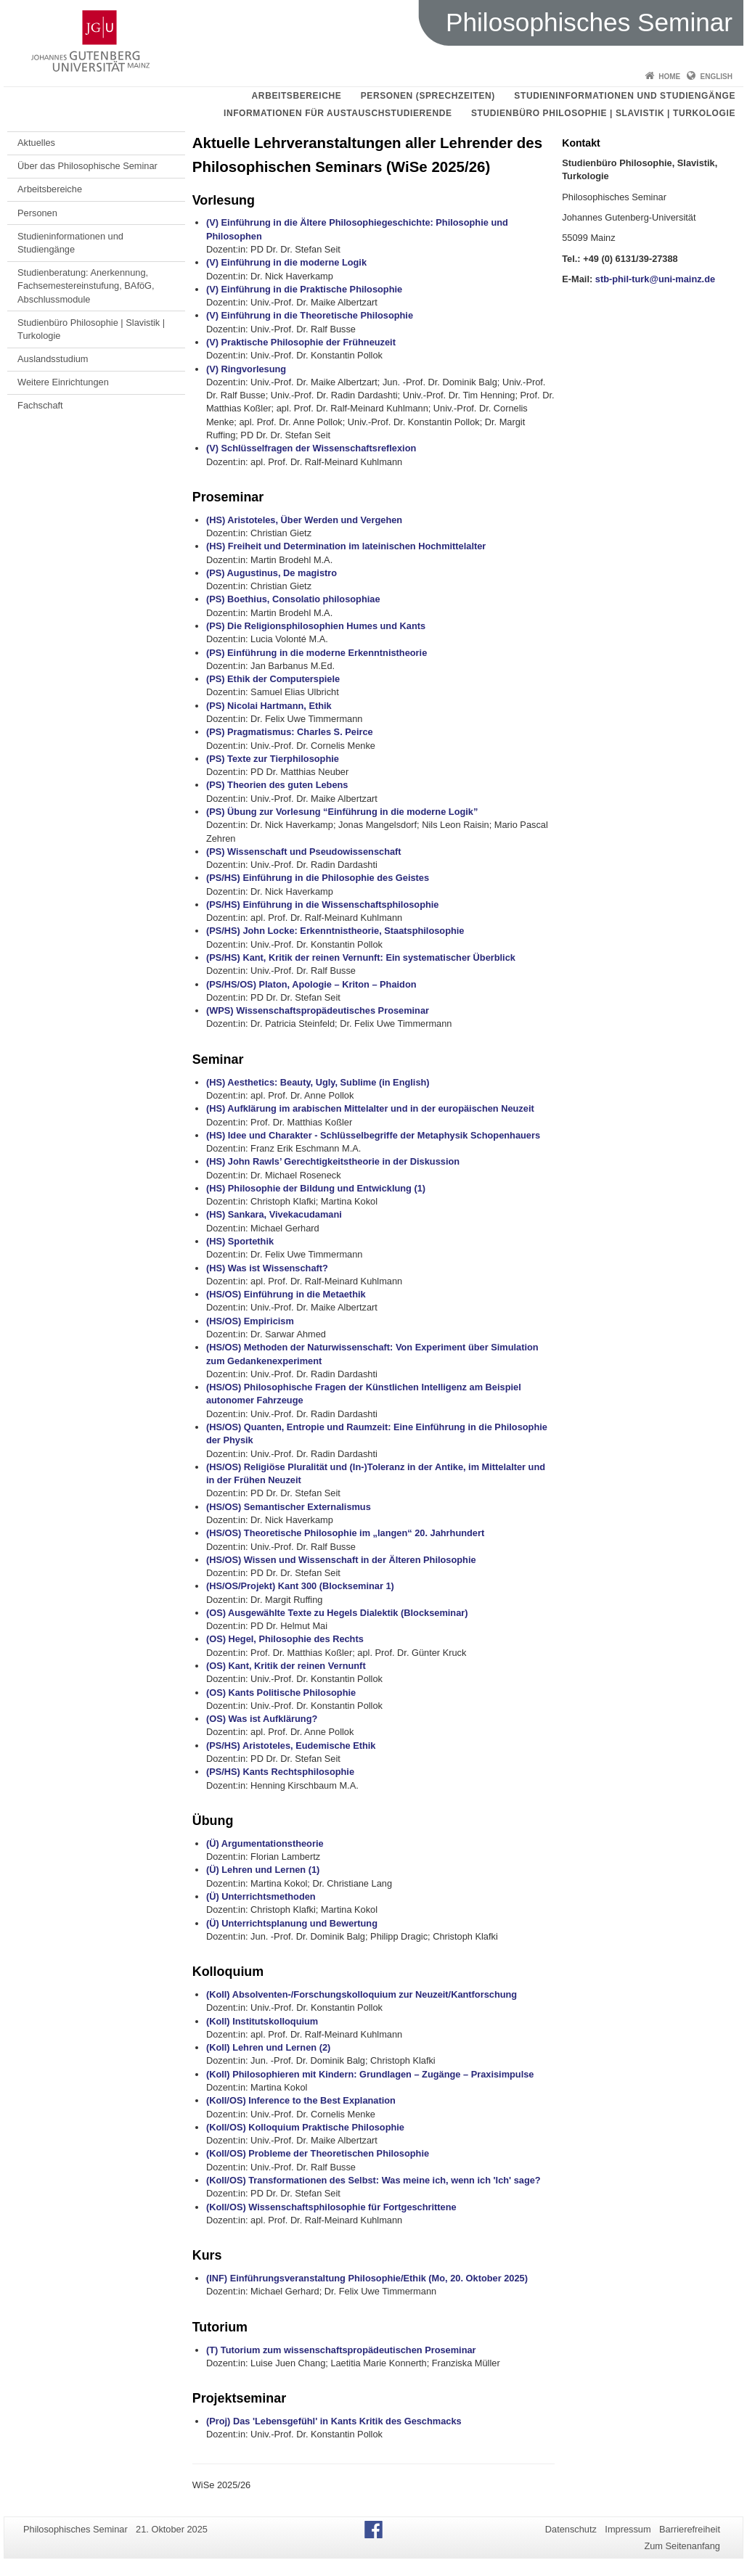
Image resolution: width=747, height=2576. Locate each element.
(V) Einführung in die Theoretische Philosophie (309, 315)
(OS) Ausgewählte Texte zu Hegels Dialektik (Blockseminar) (337, 1612)
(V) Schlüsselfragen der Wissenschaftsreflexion (311, 448)
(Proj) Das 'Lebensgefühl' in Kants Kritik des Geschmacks (334, 2421)
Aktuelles (36, 142)
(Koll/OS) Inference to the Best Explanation (301, 2100)
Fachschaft (40, 405)
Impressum (627, 2529)
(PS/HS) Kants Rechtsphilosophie (280, 1771)
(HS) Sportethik (240, 1241)
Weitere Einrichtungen (63, 382)
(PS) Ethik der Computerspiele (273, 678)
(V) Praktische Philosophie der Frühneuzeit (301, 342)
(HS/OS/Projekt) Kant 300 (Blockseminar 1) (300, 1585)
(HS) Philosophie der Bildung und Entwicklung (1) (315, 1188)
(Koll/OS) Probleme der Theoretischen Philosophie (317, 2153)
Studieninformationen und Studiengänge (624, 96)
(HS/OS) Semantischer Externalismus (288, 1506)
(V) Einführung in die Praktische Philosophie (304, 289)
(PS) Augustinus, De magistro (271, 572)
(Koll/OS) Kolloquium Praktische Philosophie (305, 2127)
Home (669, 77)
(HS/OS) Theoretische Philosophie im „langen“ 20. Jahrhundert (345, 1532)
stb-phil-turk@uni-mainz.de (655, 279)
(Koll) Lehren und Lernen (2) (268, 2047)
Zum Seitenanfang (682, 2545)
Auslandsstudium (52, 358)
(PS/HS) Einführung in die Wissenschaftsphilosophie (322, 904)
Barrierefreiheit (689, 2529)
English (716, 77)
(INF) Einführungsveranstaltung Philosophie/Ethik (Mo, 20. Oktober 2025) (367, 2278)
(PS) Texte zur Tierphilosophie (272, 758)
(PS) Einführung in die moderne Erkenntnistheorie (316, 652)
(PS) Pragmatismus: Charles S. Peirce (289, 731)
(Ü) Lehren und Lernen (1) (262, 1869)
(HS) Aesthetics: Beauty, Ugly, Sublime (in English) (318, 1082)
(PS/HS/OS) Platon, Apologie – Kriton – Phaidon (311, 984)
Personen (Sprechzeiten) (428, 96)
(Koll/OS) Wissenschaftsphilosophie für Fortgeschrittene (331, 2207)
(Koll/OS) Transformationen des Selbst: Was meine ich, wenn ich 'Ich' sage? (373, 2180)
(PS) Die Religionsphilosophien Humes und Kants (315, 625)
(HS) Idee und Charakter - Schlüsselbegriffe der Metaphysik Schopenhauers (373, 1135)
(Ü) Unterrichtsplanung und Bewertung (291, 1923)
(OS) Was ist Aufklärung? (261, 1718)
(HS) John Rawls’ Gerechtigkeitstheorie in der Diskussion (333, 1161)
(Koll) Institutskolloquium (262, 2021)
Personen (37, 213)
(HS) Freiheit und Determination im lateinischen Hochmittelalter (346, 546)
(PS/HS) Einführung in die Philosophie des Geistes (317, 877)
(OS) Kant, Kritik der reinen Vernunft (286, 1665)
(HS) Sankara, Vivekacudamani (274, 1214)
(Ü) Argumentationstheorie (265, 1843)
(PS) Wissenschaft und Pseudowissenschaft (303, 851)
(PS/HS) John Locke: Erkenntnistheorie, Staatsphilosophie (335, 930)
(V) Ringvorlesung (246, 369)
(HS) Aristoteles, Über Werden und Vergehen (304, 519)
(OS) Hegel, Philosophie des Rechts (285, 1638)
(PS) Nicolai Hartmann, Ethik (269, 705)
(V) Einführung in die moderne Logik (286, 262)
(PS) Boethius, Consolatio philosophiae (293, 599)
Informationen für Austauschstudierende (338, 113)
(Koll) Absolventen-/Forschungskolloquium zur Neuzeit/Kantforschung (361, 1994)
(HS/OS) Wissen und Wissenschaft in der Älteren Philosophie (341, 1559)
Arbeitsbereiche (297, 96)
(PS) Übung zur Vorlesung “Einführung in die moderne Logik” (342, 811)
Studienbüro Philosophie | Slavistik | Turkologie (603, 113)
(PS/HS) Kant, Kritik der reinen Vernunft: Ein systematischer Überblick (360, 957)
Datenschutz (571, 2529)
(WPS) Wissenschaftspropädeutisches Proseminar (317, 1010)
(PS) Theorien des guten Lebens (277, 784)
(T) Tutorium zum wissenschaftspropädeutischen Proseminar (341, 2350)
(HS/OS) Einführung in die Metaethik (286, 1294)
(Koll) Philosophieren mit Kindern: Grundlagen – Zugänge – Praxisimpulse (370, 2074)
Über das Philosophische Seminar (87, 165)
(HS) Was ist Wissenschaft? (267, 1268)
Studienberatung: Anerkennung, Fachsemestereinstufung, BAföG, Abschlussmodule (86, 286)
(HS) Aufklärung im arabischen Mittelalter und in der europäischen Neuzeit (370, 1108)
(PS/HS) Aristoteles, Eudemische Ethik (291, 1745)
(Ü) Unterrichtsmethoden (261, 1896)
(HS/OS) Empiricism (250, 1321)
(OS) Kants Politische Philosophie (281, 1692)
